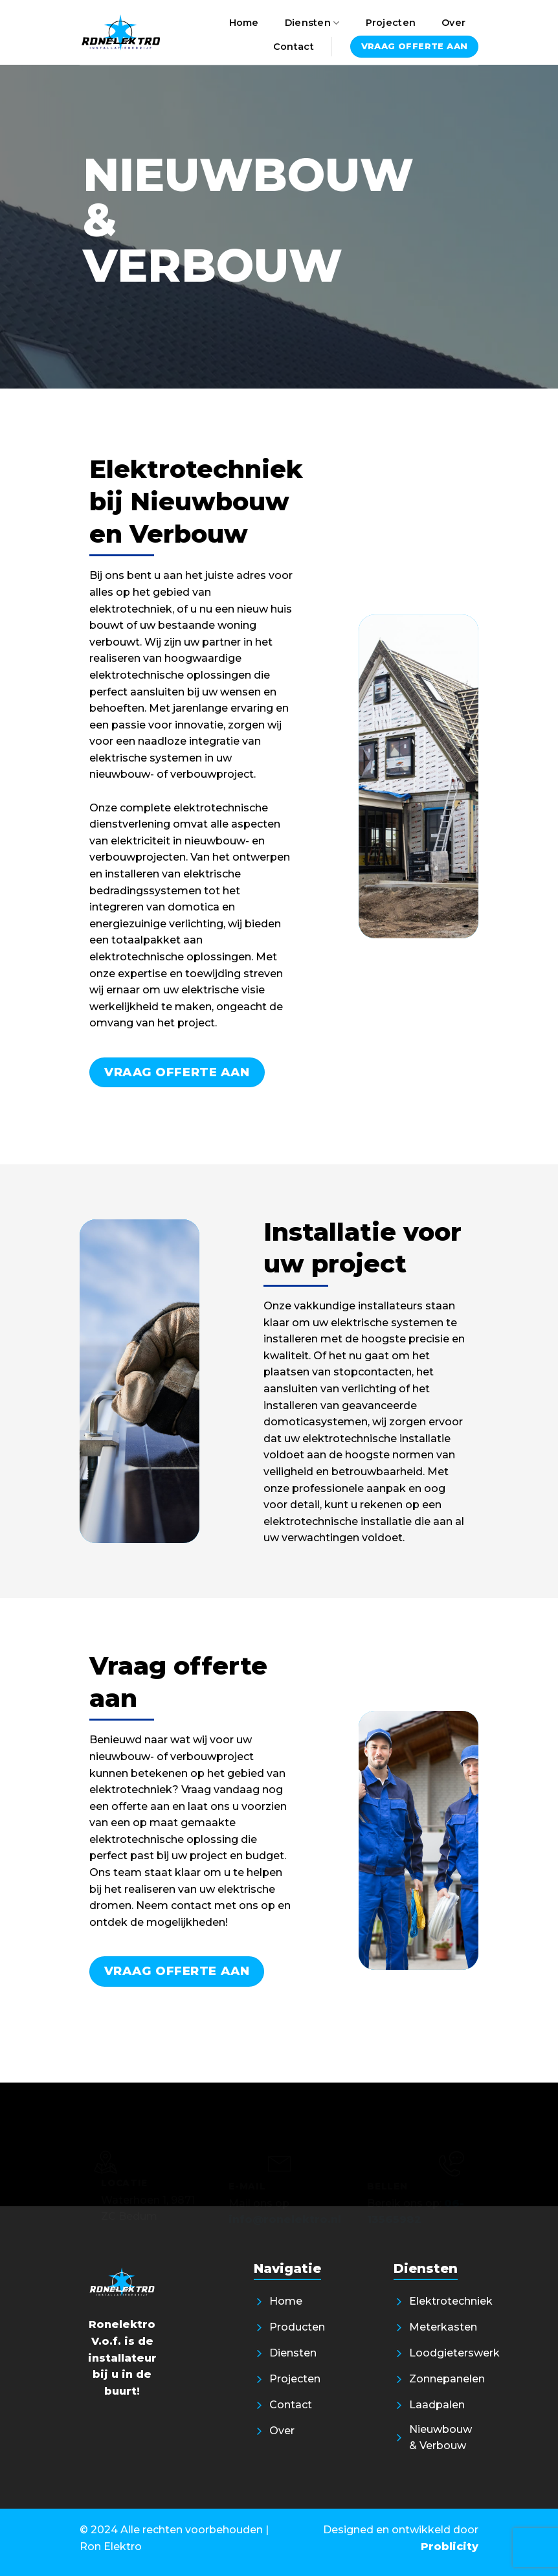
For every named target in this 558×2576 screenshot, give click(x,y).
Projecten (391, 22)
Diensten (312, 23)
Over (453, 22)
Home (244, 22)
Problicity (449, 2546)
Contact (293, 46)
